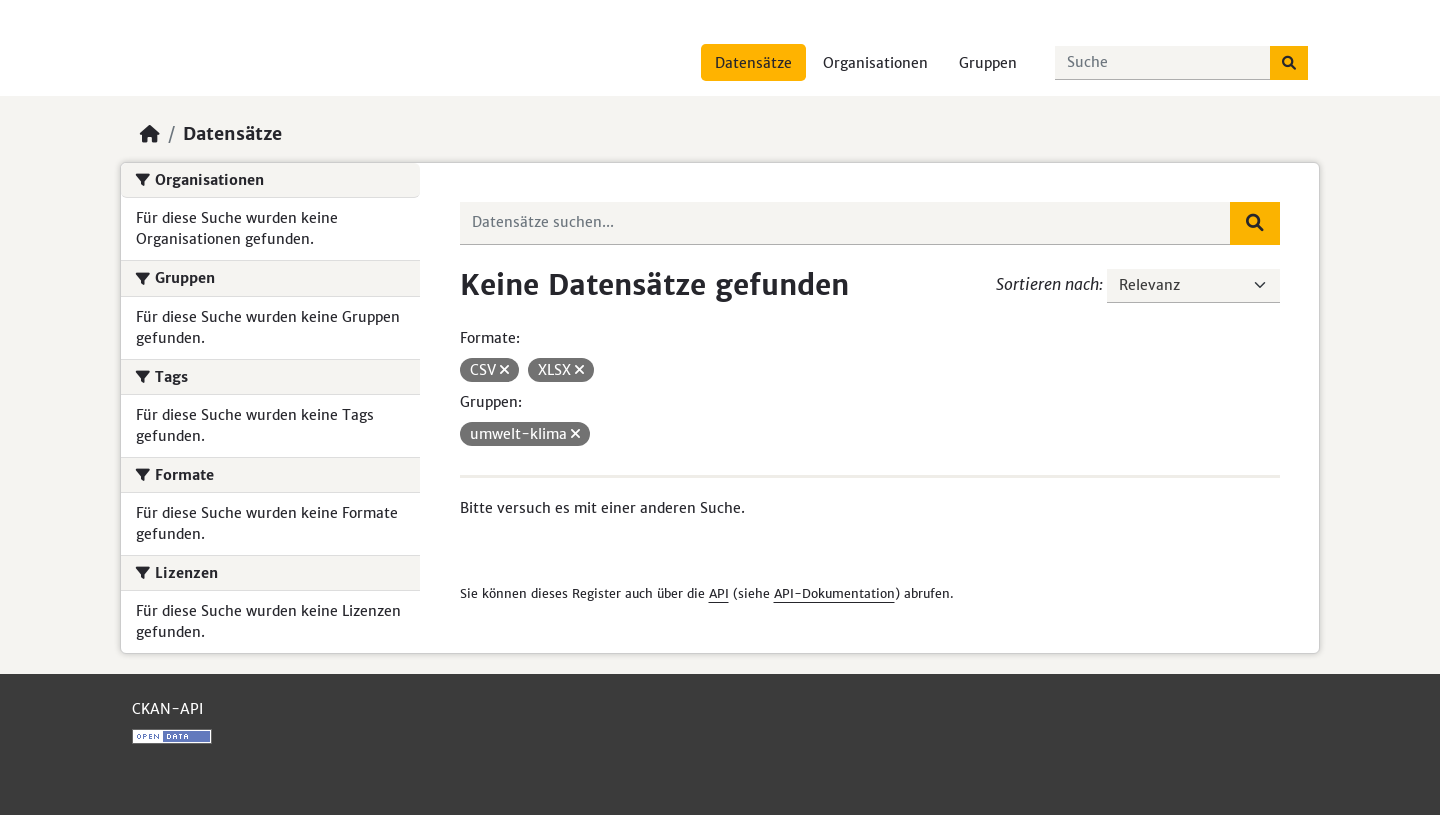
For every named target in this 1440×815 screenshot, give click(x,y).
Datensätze (753, 63)
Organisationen (875, 63)
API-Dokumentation (834, 593)
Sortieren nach (1047, 284)
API (719, 593)
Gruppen (988, 63)
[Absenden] (1289, 63)
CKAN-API (167, 709)
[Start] (150, 134)
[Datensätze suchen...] (1163, 63)
